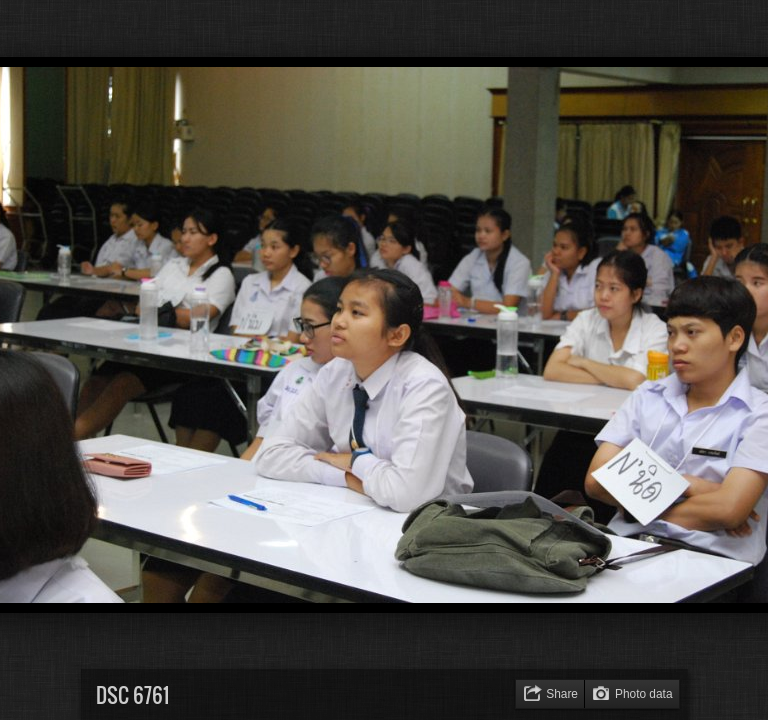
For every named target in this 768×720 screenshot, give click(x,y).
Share (562, 694)
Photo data (644, 694)
